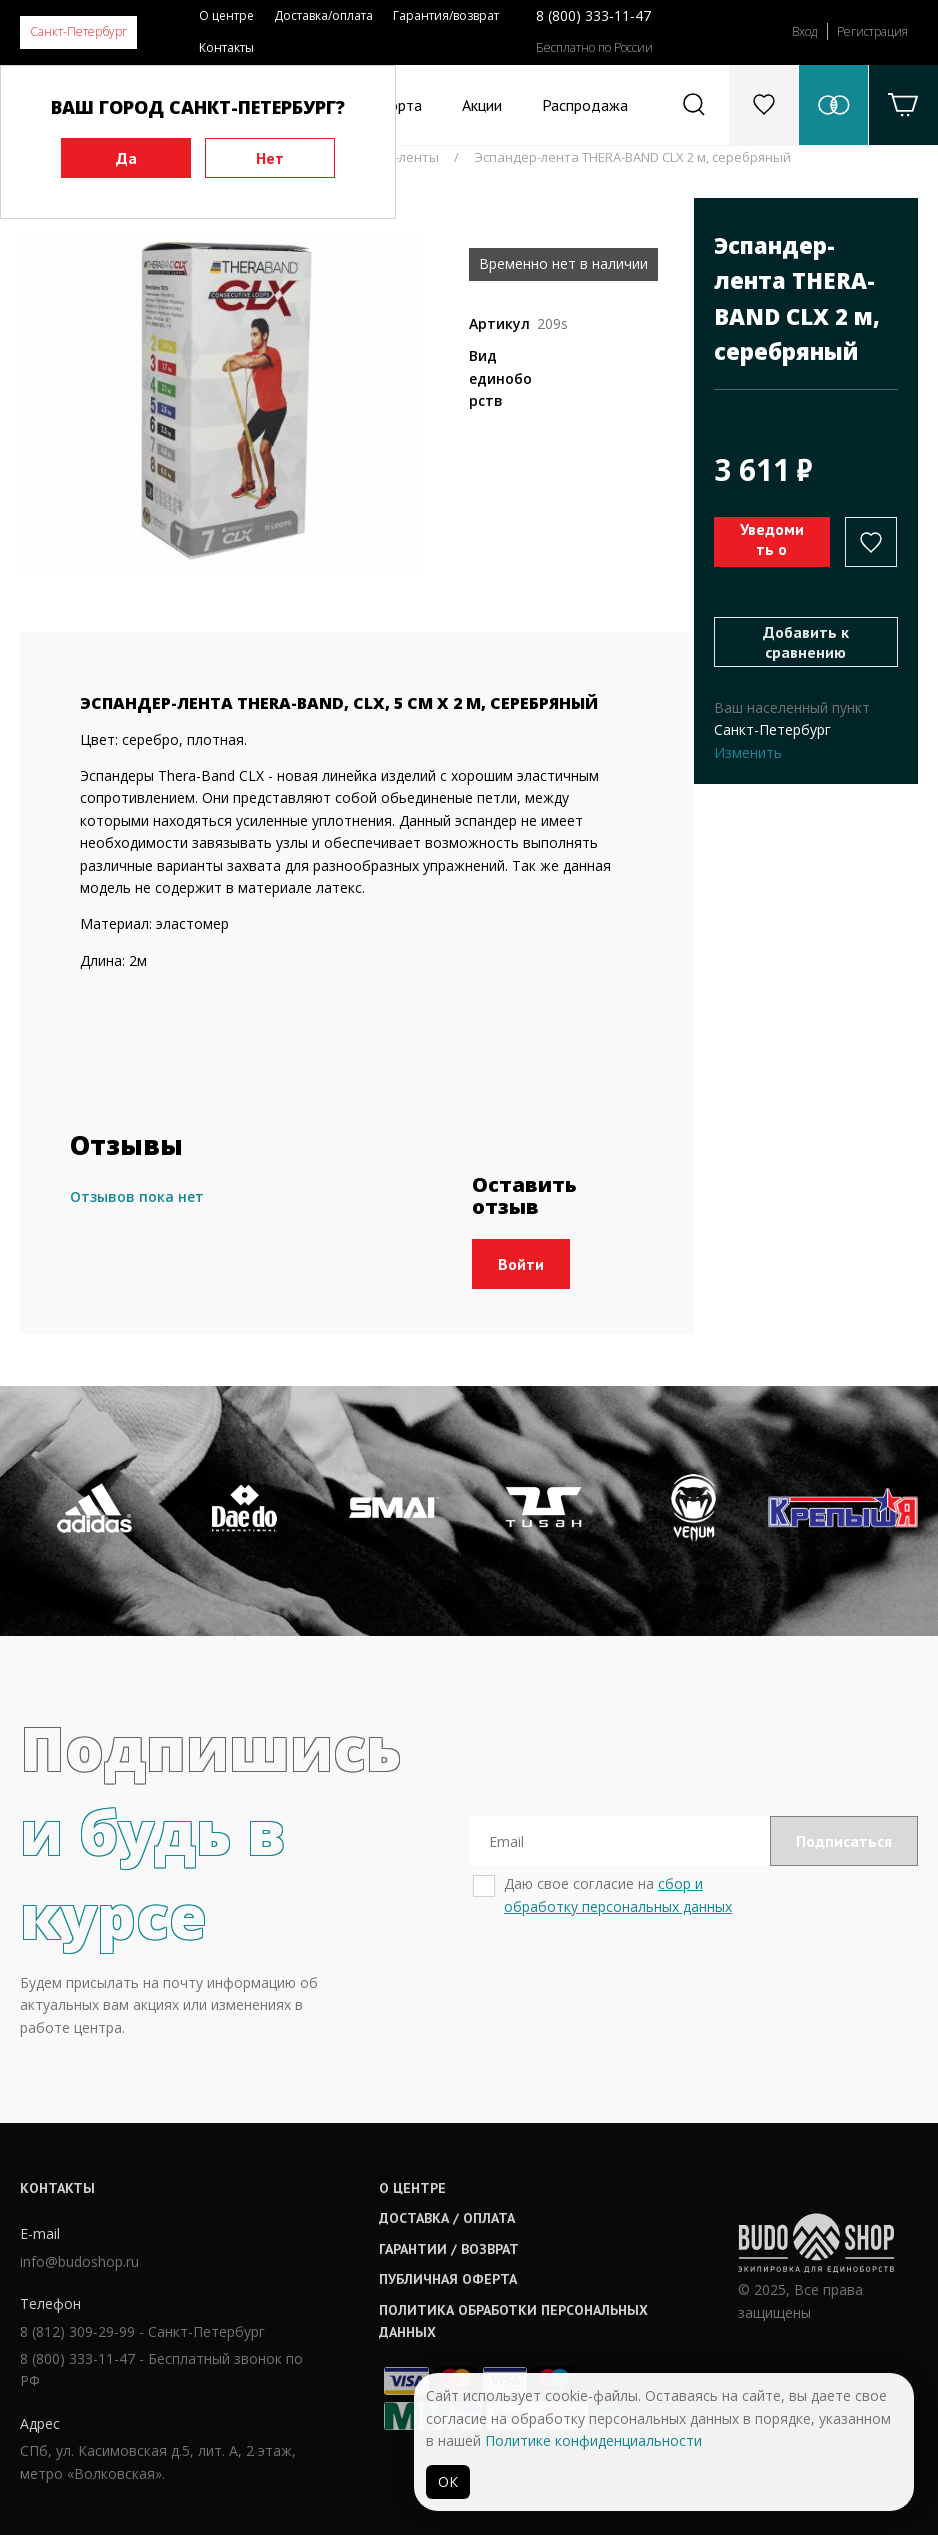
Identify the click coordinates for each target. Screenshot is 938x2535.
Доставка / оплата (447, 2218)
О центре (226, 15)
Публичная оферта (448, 2279)
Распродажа (585, 105)
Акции (482, 105)
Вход (804, 31)
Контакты (226, 47)
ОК (448, 2481)
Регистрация (872, 31)
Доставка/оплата (323, 15)
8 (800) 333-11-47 (593, 15)
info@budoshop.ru (79, 2261)
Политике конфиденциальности (593, 2440)
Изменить (748, 752)
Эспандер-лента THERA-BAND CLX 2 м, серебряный (632, 157)
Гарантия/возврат (446, 15)
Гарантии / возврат (449, 2249)
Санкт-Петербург (78, 31)
